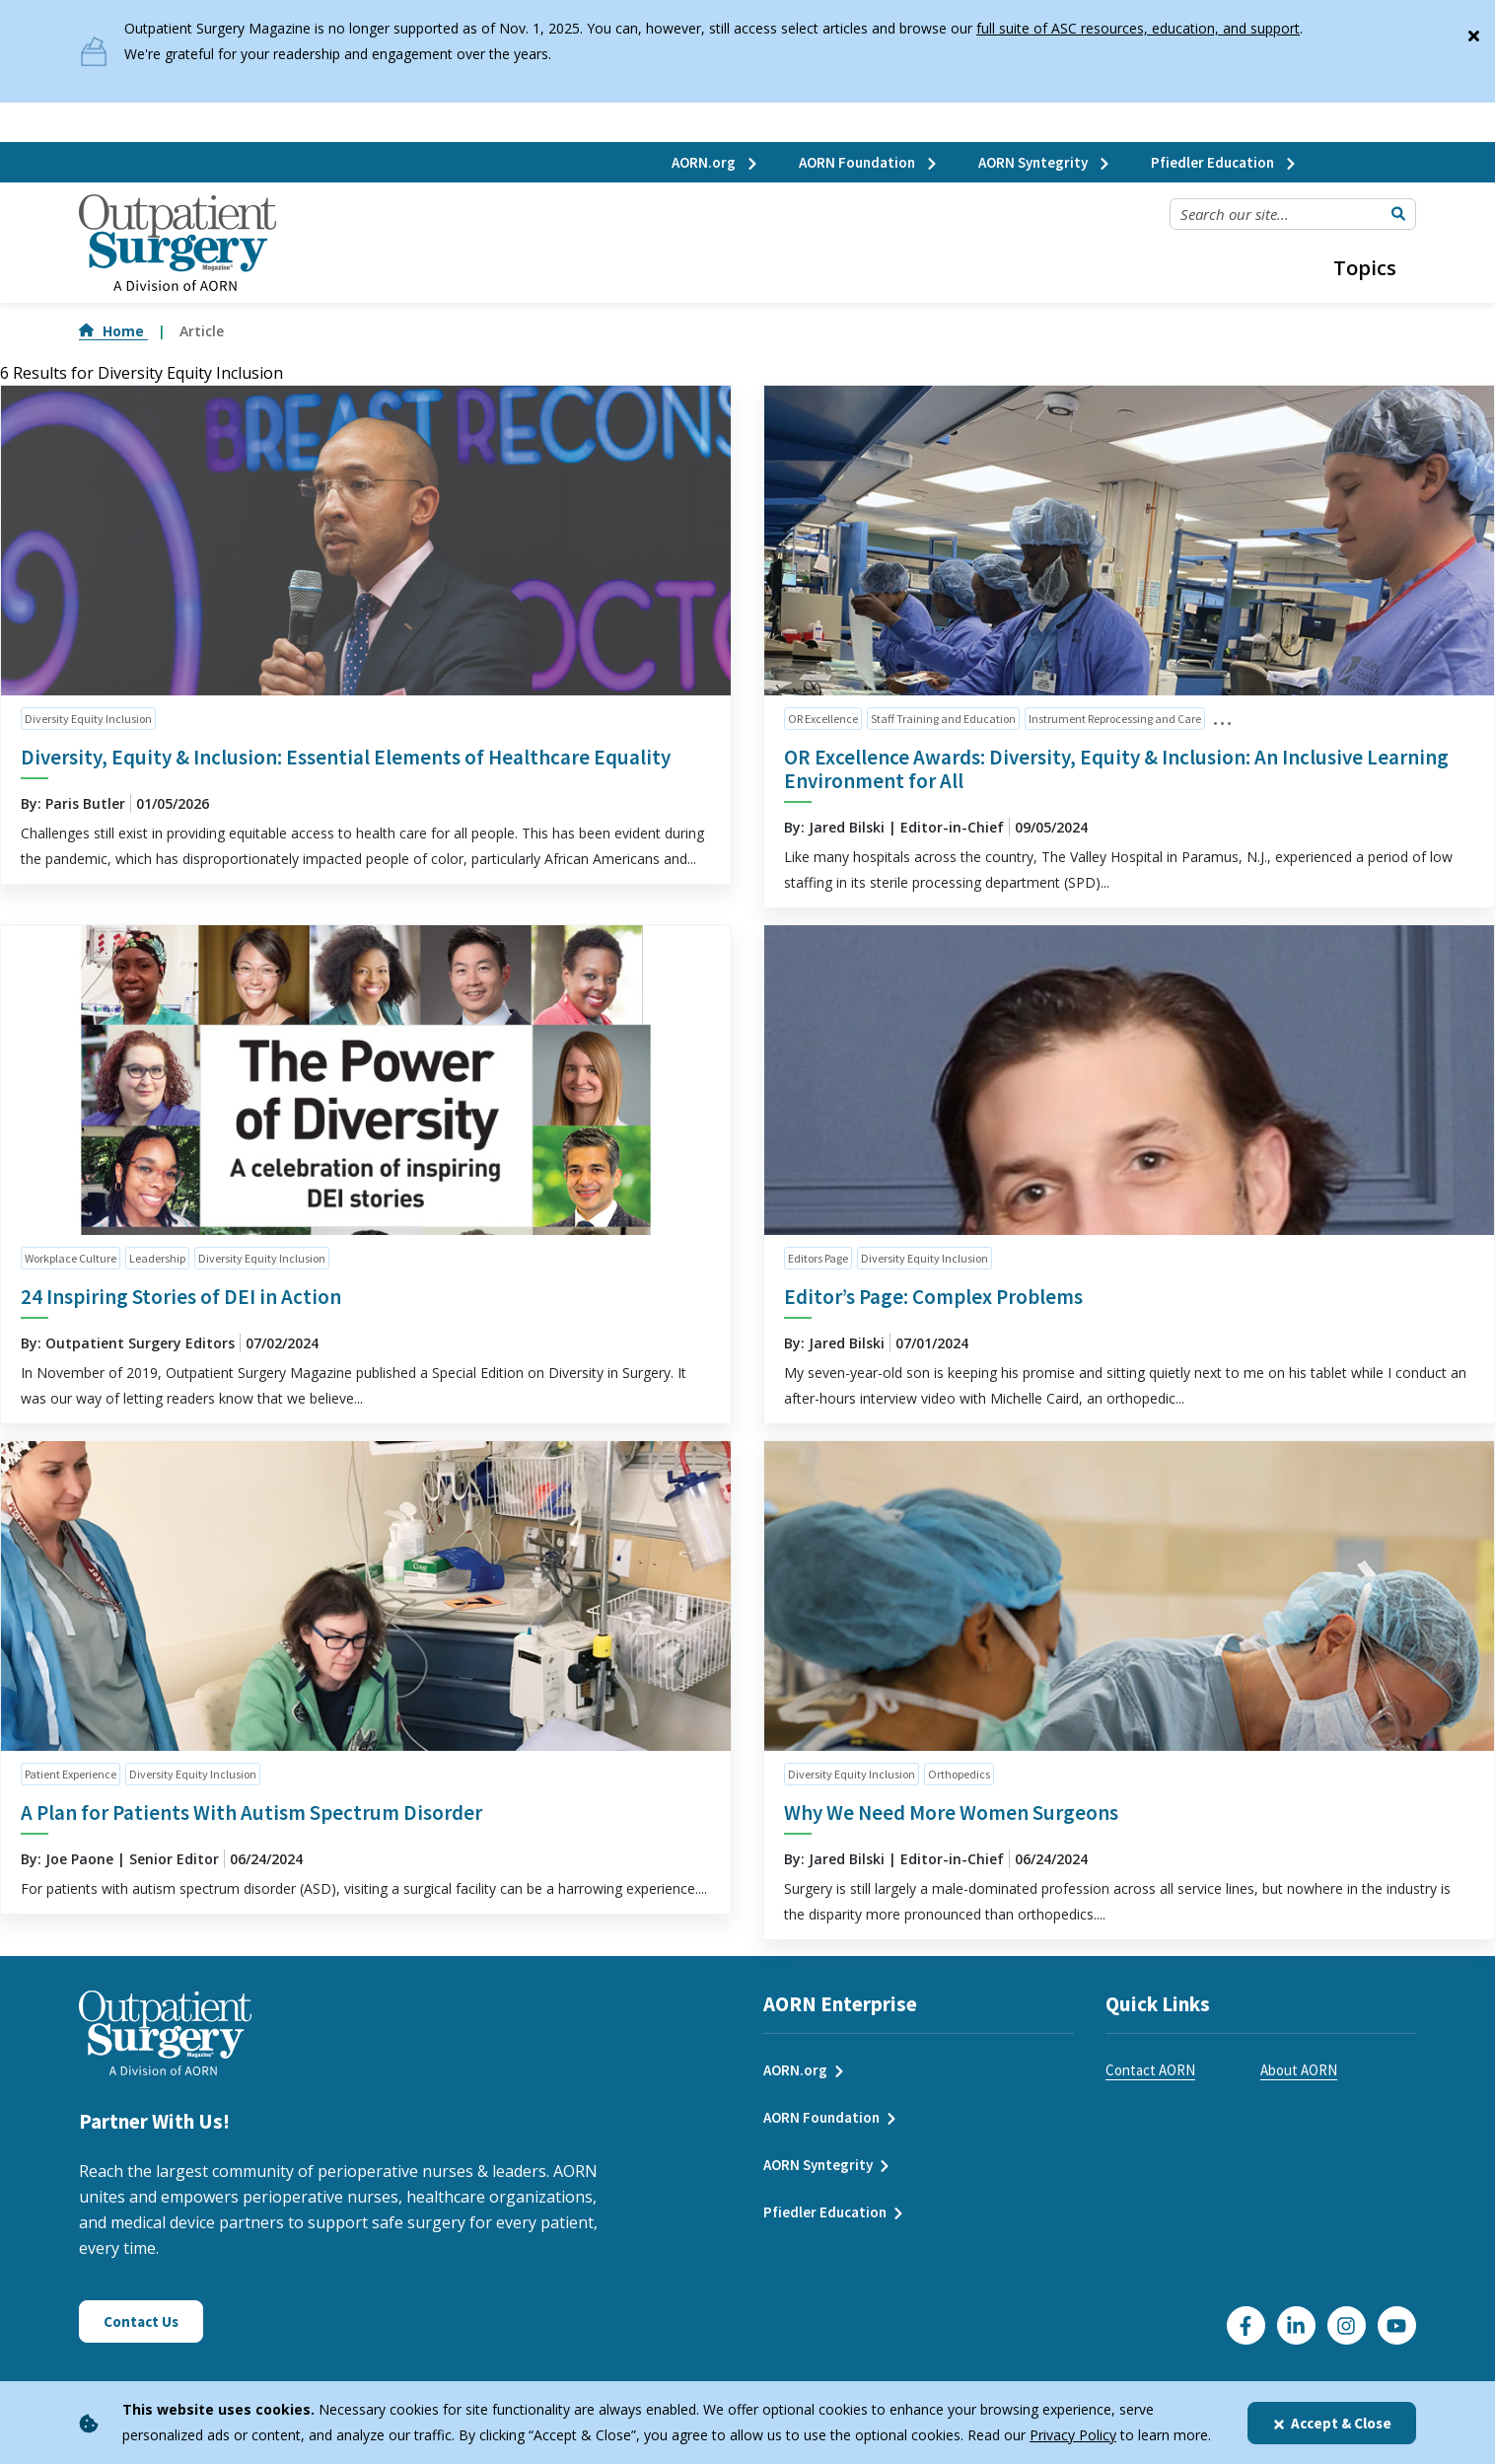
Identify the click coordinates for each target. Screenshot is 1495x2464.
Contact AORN (1150, 2070)
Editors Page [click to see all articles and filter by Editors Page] (818, 1258)
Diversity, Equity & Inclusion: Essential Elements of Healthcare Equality (346, 757)
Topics (1364, 267)
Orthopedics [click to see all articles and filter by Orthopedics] (959, 1774)
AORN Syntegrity (1044, 162)
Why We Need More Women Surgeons (951, 1812)
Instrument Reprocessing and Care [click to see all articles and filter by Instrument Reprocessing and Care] (1115, 718)
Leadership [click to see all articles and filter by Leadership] (157, 1258)
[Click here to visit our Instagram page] (1346, 2325)
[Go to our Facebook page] (1246, 2325)
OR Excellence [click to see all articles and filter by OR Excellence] (823, 718)
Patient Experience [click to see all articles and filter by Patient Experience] (70, 1774)
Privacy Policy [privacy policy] (1073, 2435)
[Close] (1473, 31)
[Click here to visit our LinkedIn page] (1296, 2325)
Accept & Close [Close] (1331, 2423)
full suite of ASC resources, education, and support (1138, 28)
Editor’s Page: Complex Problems (933, 1296)
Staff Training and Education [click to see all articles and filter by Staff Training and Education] (943, 718)
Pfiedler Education (1224, 162)
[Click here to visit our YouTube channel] (1397, 2325)
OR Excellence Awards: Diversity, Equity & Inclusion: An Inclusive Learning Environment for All (1116, 769)
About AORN (1298, 2070)
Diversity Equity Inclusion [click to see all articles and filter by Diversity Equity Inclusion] (88, 718)
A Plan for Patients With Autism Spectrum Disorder (251, 1812)
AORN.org (715, 162)
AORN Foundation (869, 162)
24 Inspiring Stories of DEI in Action (181, 1296)
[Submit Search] (1398, 214)
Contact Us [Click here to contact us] (141, 2321)
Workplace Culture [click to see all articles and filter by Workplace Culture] (70, 1258)
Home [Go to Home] (113, 331)
